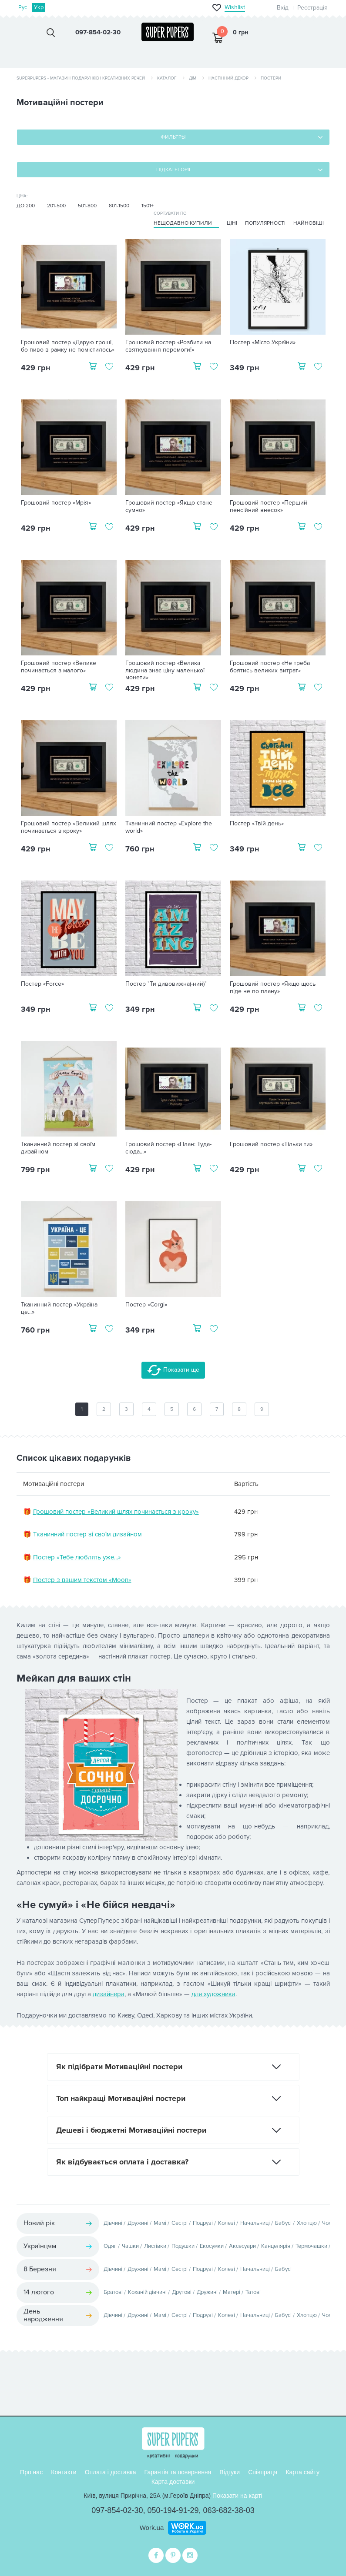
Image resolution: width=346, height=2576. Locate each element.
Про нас (31, 2472)
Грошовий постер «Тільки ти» (271, 1144)
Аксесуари (242, 2246)
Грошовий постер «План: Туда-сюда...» (168, 1148)
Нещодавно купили (183, 223)
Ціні (232, 223)
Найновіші (308, 223)
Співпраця (262, 2472)
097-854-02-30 (117, 2510)
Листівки (155, 2246)
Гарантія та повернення (178, 2472)
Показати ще (173, 1370)
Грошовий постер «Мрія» (56, 502)
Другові (181, 2292)
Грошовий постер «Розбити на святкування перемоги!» (168, 346)
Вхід (283, 7)
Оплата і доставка (110, 2472)
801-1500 (119, 206)
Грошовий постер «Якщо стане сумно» (168, 506)
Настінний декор (228, 78)
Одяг (110, 2246)
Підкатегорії (173, 169)
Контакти (63, 2472)
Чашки (130, 2246)
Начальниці (255, 2223)
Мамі (160, 2223)
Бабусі (283, 2223)
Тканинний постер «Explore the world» (168, 827)
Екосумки (212, 2246)
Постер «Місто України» (263, 342)
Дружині (138, 2223)
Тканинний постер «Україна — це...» (62, 1308)
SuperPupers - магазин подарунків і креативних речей (81, 78)
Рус (22, 7)
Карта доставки (173, 2481)
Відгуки (229, 2472)
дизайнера (108, 1994)
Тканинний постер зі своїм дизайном (58, 1148)
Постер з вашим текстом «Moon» (82, 1580)
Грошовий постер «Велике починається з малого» (58, 667)
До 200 (26, 206)
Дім (192, 78)
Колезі (226, 2223)
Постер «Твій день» (257, 823)
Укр (39, 7)
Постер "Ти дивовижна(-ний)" (166, 984)
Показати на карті (237, 2495)
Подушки (183, 2246)
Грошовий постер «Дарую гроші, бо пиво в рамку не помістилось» (67, 346)
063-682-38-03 (229, 2510)
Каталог (167, 78)
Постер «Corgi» (146, 1304)
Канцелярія (275, 2246)
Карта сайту (302, 2472)
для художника (213, 1994)
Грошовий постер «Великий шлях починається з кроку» (68, 827)
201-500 (56, 206)
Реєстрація (312, 7)
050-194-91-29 (172, 2510)
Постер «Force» (42, 984)
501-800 (87, 206)
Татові (253, 2292)
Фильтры (173, 137)
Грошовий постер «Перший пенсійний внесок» (268, 506)
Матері (231, 2292)
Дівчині (113, 2223)
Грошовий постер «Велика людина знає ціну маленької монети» (165, 670)
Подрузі (203, 2223)
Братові (113, 2292)
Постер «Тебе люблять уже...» (77, 1557)
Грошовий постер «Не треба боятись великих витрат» (270, 667)
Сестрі (179, 2223)
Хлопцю (307, 2223)
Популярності (265, 223)
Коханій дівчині (147, 2292)
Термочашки (311, 2246)
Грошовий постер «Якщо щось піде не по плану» (273, 988)
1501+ (147, 206)
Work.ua (152, 2527)
